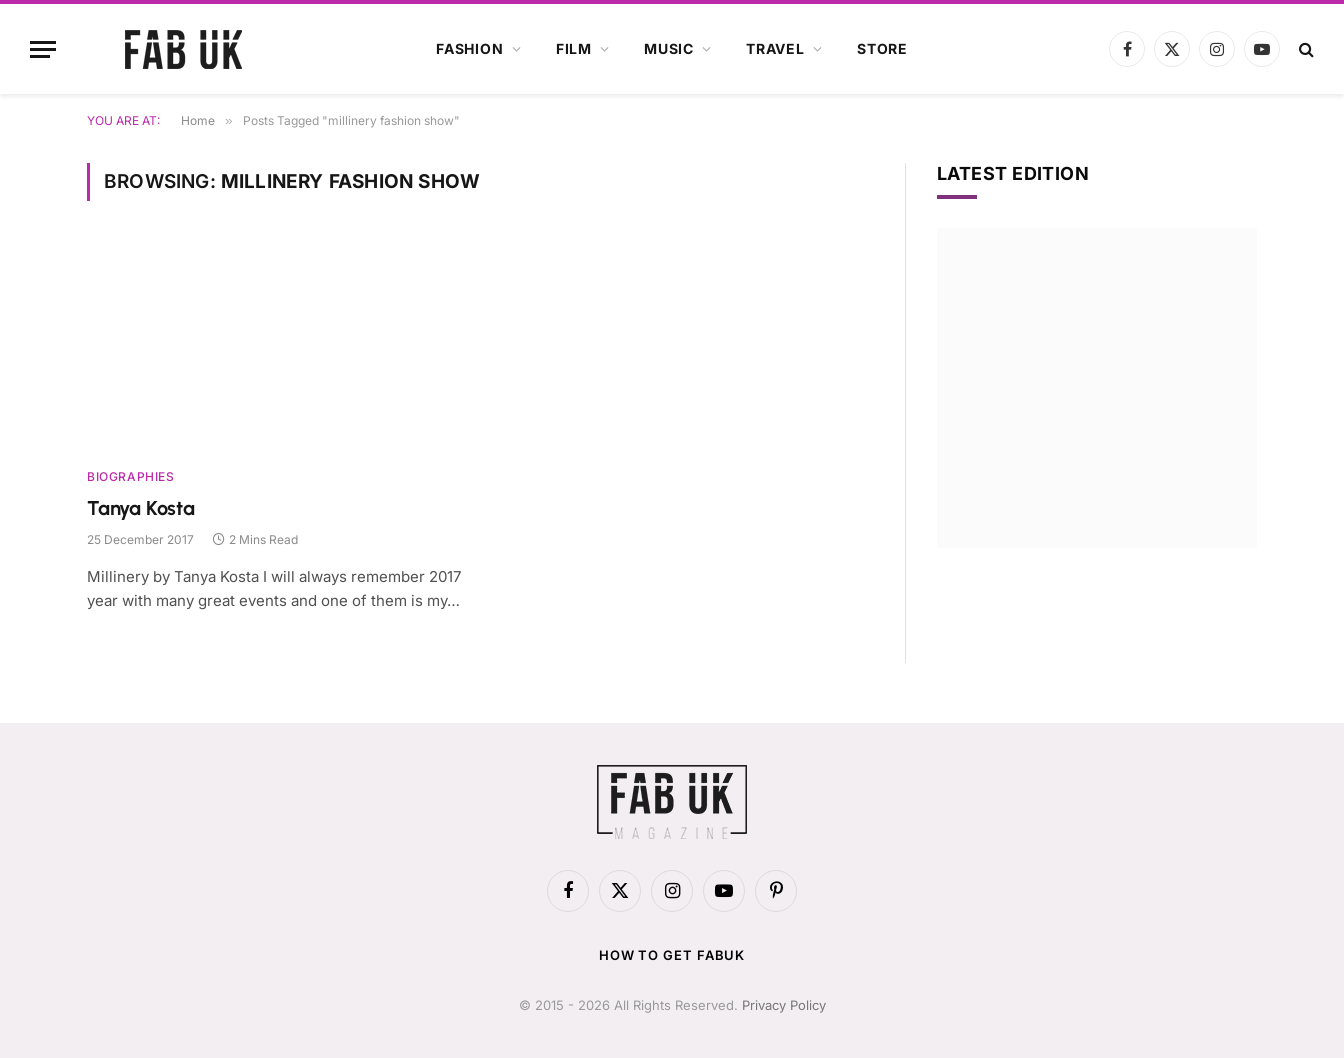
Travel (775, 48)
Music (669, 48)
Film (574, 48)
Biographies (131, 476)
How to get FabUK (672, 955)
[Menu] (43, 49)
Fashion (470, 48)
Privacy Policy (784, 1005)
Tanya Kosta (141, 508)
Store (882, 48)
